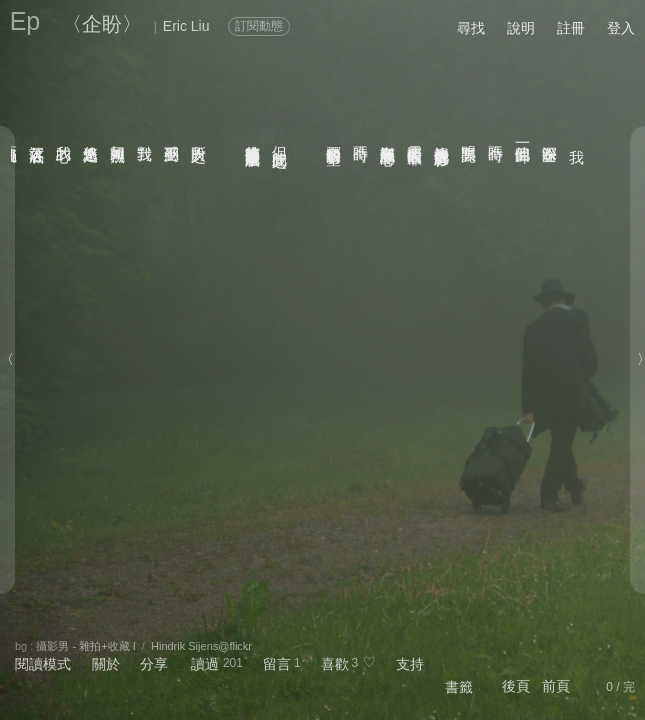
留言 (277, 664)
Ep (25, 21)
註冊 (571, 28)
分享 (154, 664)
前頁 (556, 686)
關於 (106, 664)
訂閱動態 (259, 26)
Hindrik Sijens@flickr (201, 646)
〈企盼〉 (102, 24)
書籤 (459, 687)
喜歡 (335, 664)
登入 (621, 28)
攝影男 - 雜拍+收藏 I (85, 646)
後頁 (516, 686)
